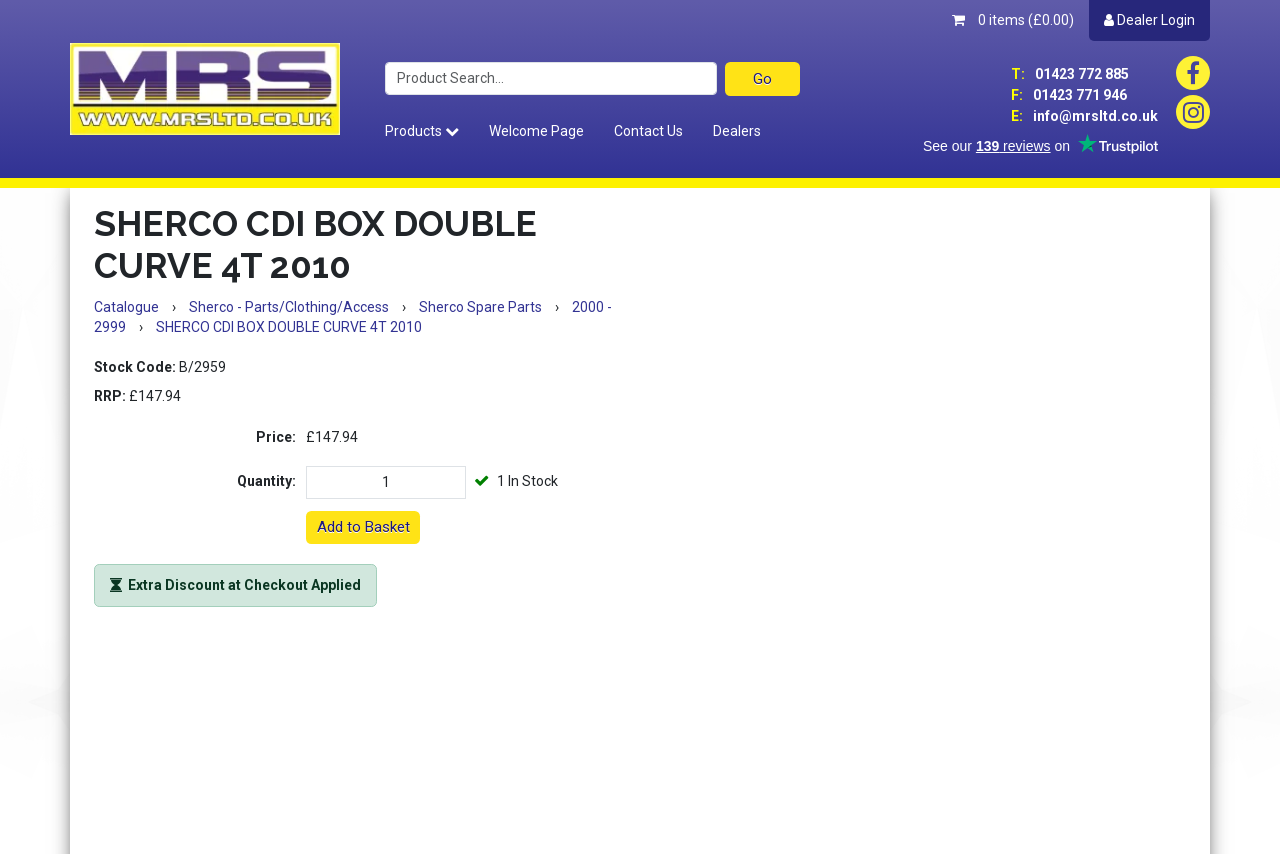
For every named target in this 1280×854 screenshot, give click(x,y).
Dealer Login (1149, 20)
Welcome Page (536, 131)
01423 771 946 (1069, 95)
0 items (1013, 20)
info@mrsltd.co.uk (1084, 116)
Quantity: (266, 481)
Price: (276, 437)
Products (422, 131)
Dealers (737, 131)
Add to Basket (363, 527)
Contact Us (648, 131)
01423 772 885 (1070, 74)
